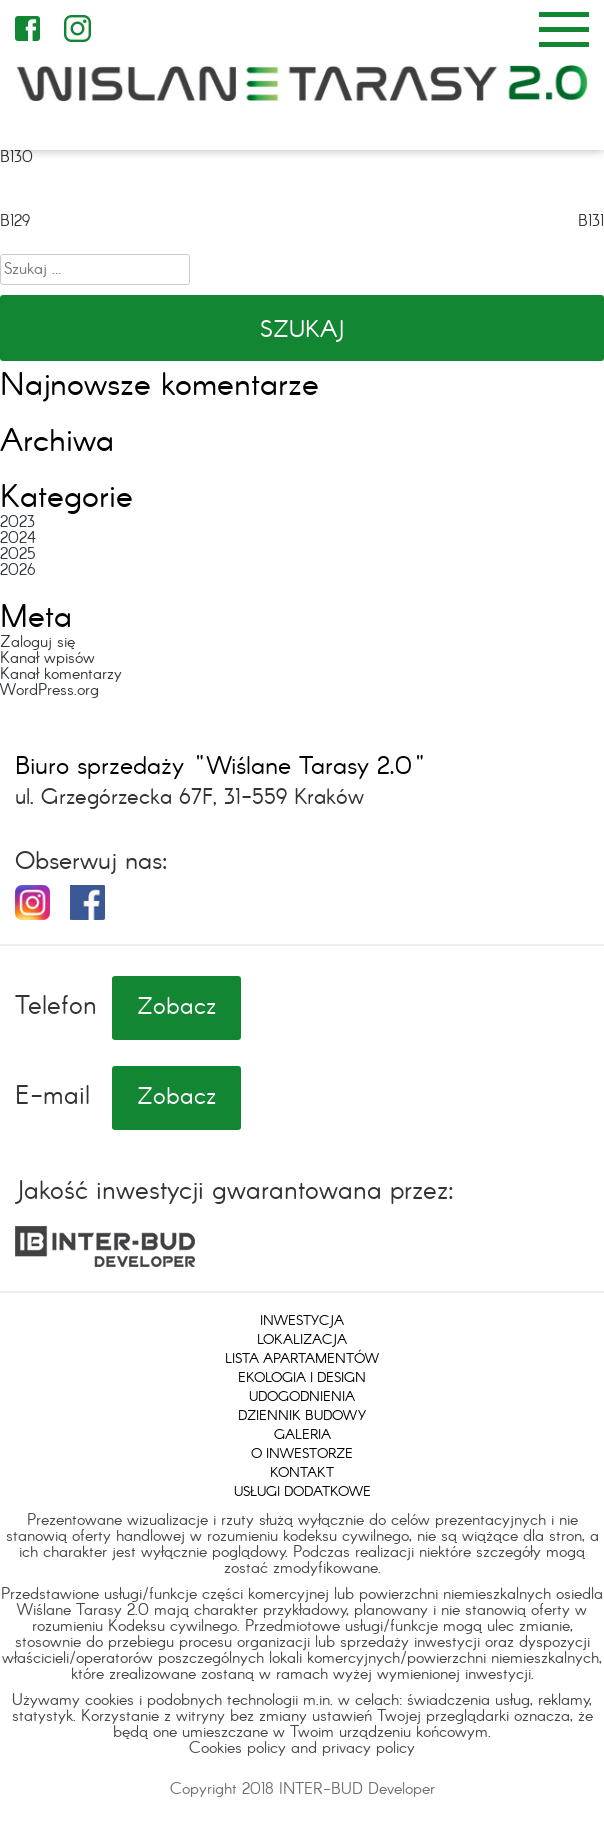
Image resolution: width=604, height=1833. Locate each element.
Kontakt (302, 1473)
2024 (18, 538)
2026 (18, 570)
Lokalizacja (302, 1340)
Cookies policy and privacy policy (302, 1748)
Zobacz (176, 1008)
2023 (17, 522)
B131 (591, 221)
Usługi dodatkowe (302, 1492)
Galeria (302, 1435)
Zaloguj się (37, 642)
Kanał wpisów (47, 658)
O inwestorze (302, 1454)
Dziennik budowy (302, 1416)
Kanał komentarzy (61, 674)
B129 (15, 221)
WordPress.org (49, 690)
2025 (17, 554)
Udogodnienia (302, 1397)
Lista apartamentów (302, 1359)
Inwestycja (302, 1321)
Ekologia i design (302, 1378)
